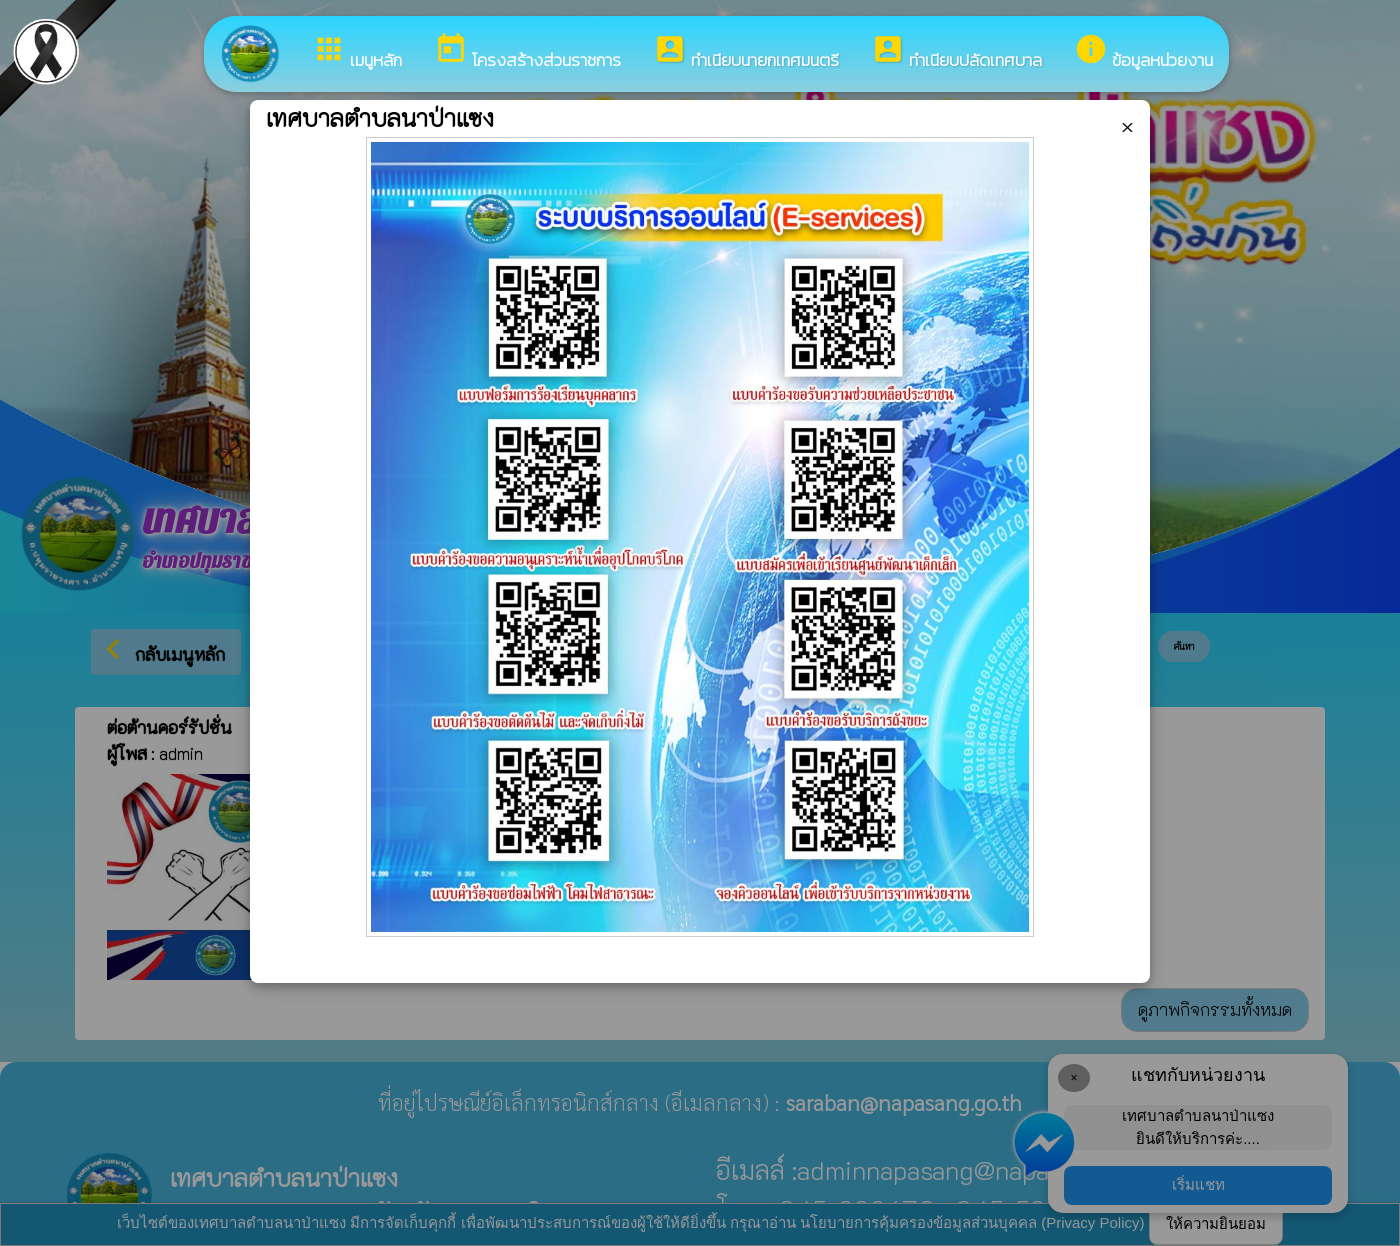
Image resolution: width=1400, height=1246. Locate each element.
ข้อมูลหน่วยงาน (1143, 52)
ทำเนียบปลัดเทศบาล (956, 52)
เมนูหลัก (357, 52)
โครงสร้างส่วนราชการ (527, 52)
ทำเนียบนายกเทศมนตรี (746, 52)
